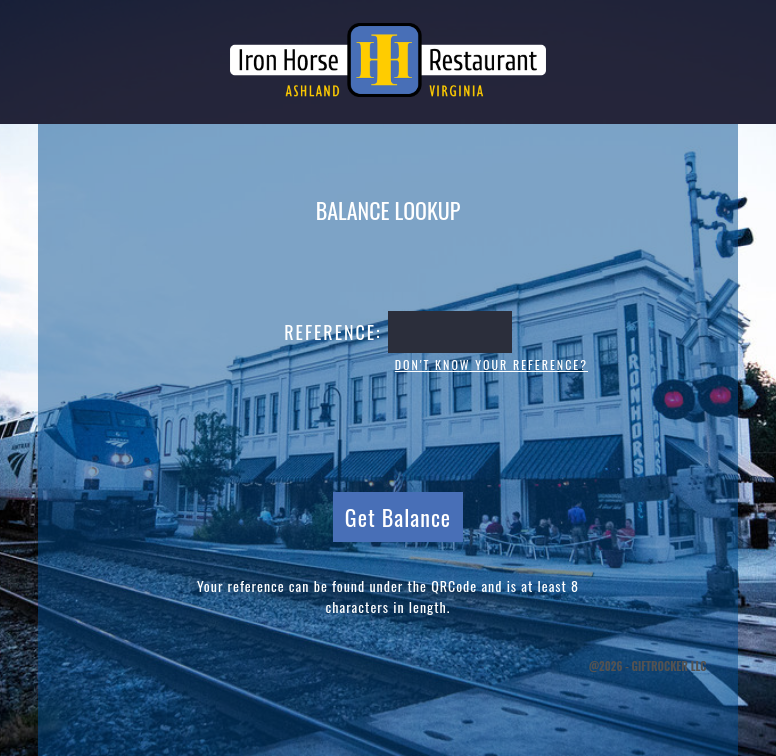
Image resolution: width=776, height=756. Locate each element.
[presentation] (388, 430)
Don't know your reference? (491, 364)
